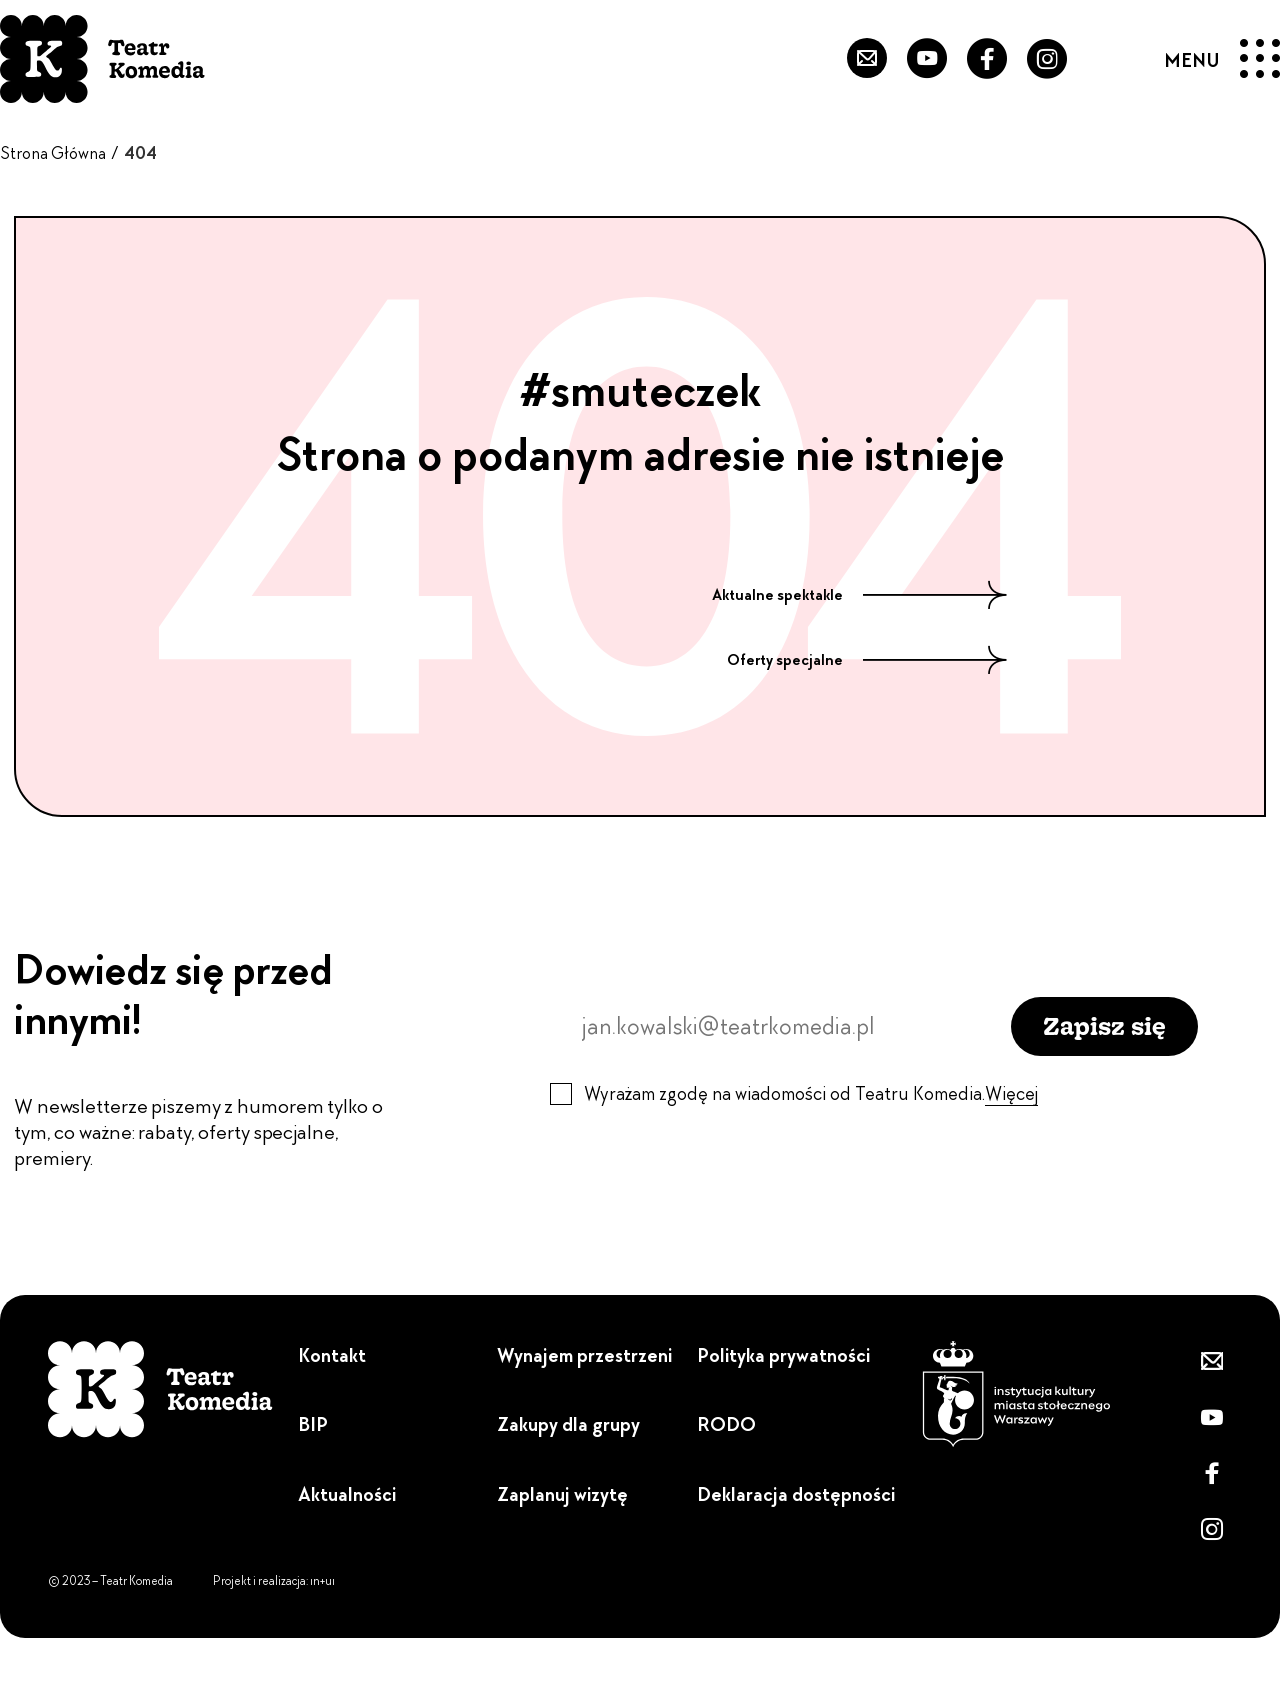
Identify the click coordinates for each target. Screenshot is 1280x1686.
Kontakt (332, 1355)
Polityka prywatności (783, 1355)
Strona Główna (53, 153)
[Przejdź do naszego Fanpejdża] (987, 59)
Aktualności (347, 1494)
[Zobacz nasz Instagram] (1047, 59)
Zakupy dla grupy (568, 1424)
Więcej (1011, 1094)
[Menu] (1222, 59)
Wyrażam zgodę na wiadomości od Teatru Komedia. (811, 1094)
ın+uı (322, 1581)
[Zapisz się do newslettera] (867, 59)
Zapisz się (1104, 1025)
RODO (726, 1424)
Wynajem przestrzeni (584, 1355)
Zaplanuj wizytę (562, 1494)
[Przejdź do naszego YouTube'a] (927, 59)
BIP (313, 1424)
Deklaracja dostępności (796, 1494)
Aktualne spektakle (859, 595)
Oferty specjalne (867, 660)
